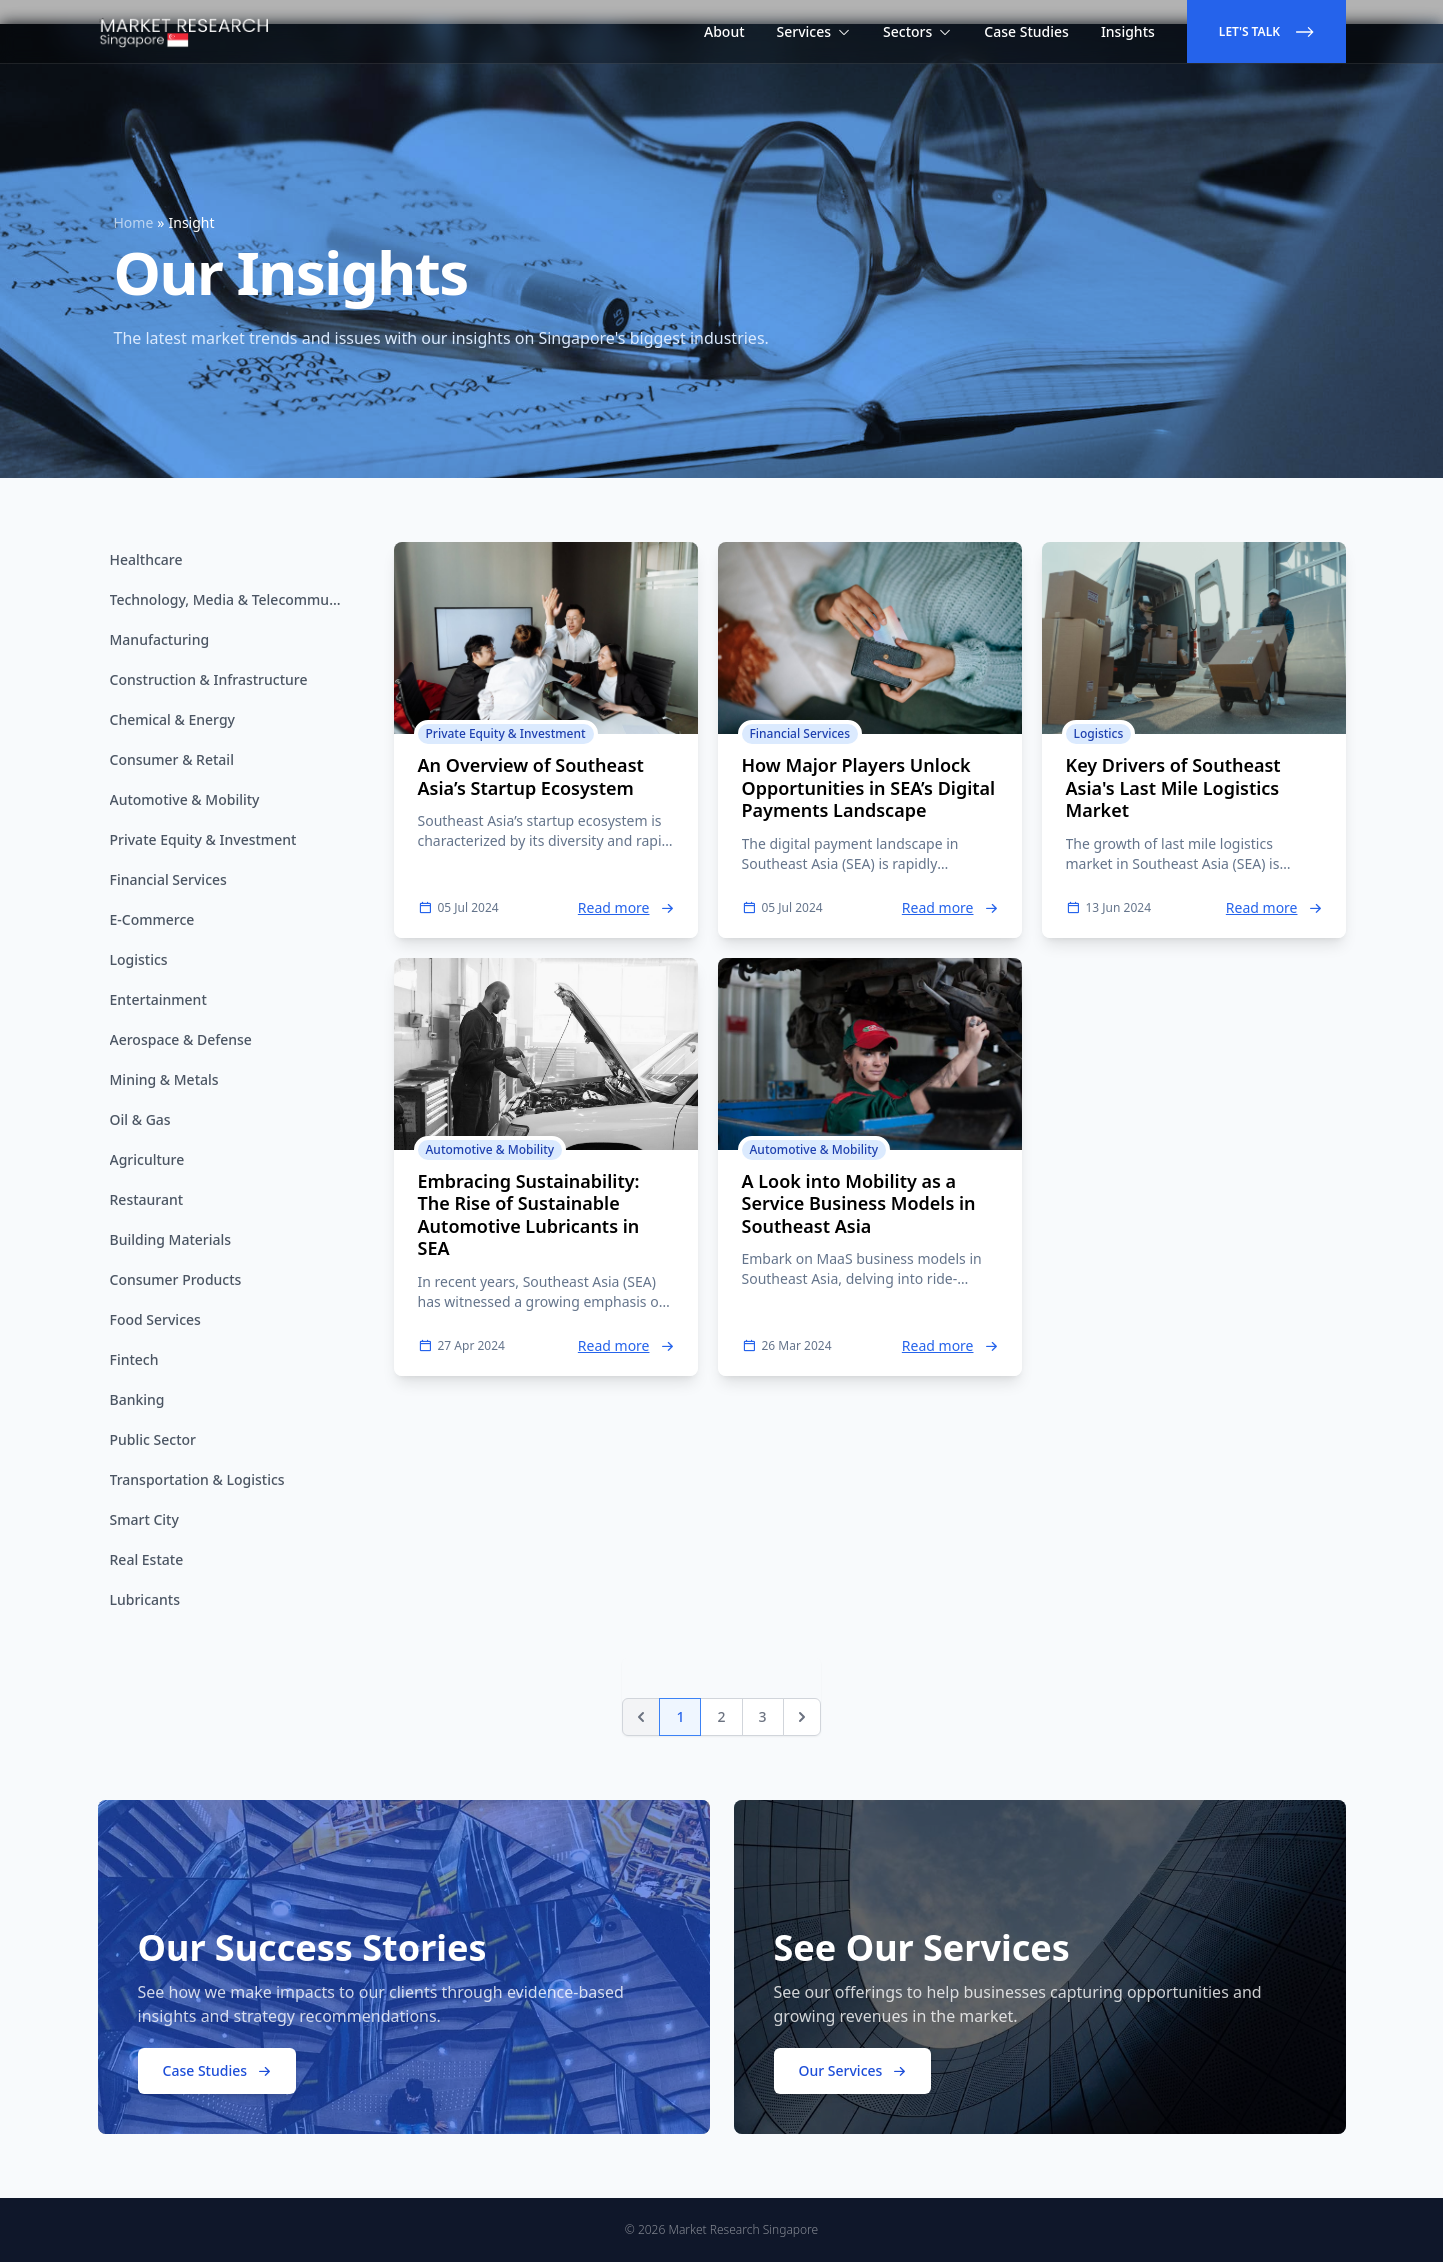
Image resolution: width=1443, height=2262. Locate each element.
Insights (1128, 31)
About (724, 31)
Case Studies (1026, 31)
